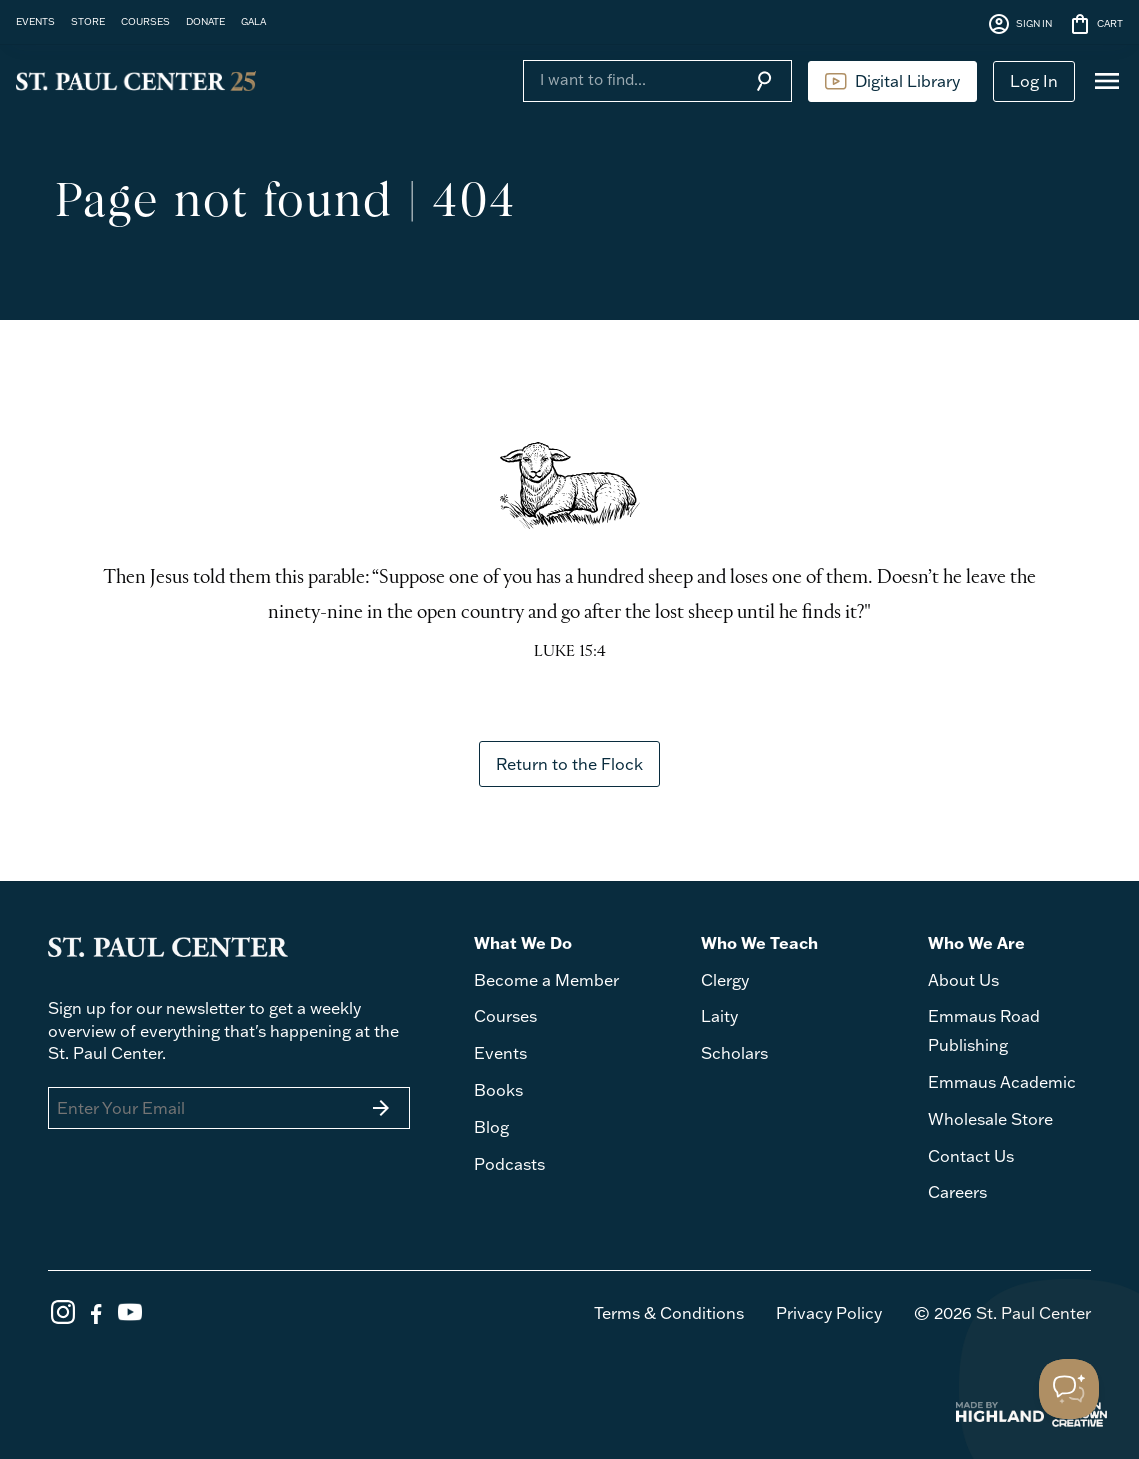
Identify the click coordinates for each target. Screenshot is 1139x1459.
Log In (1034, 81)
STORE (88, 21)
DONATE (205, 21)
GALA (253, 21)
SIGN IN (1019, 24)
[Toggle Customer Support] (1069, 1389)
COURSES (145, 21)
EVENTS (35, 21)
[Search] (629, 79)
